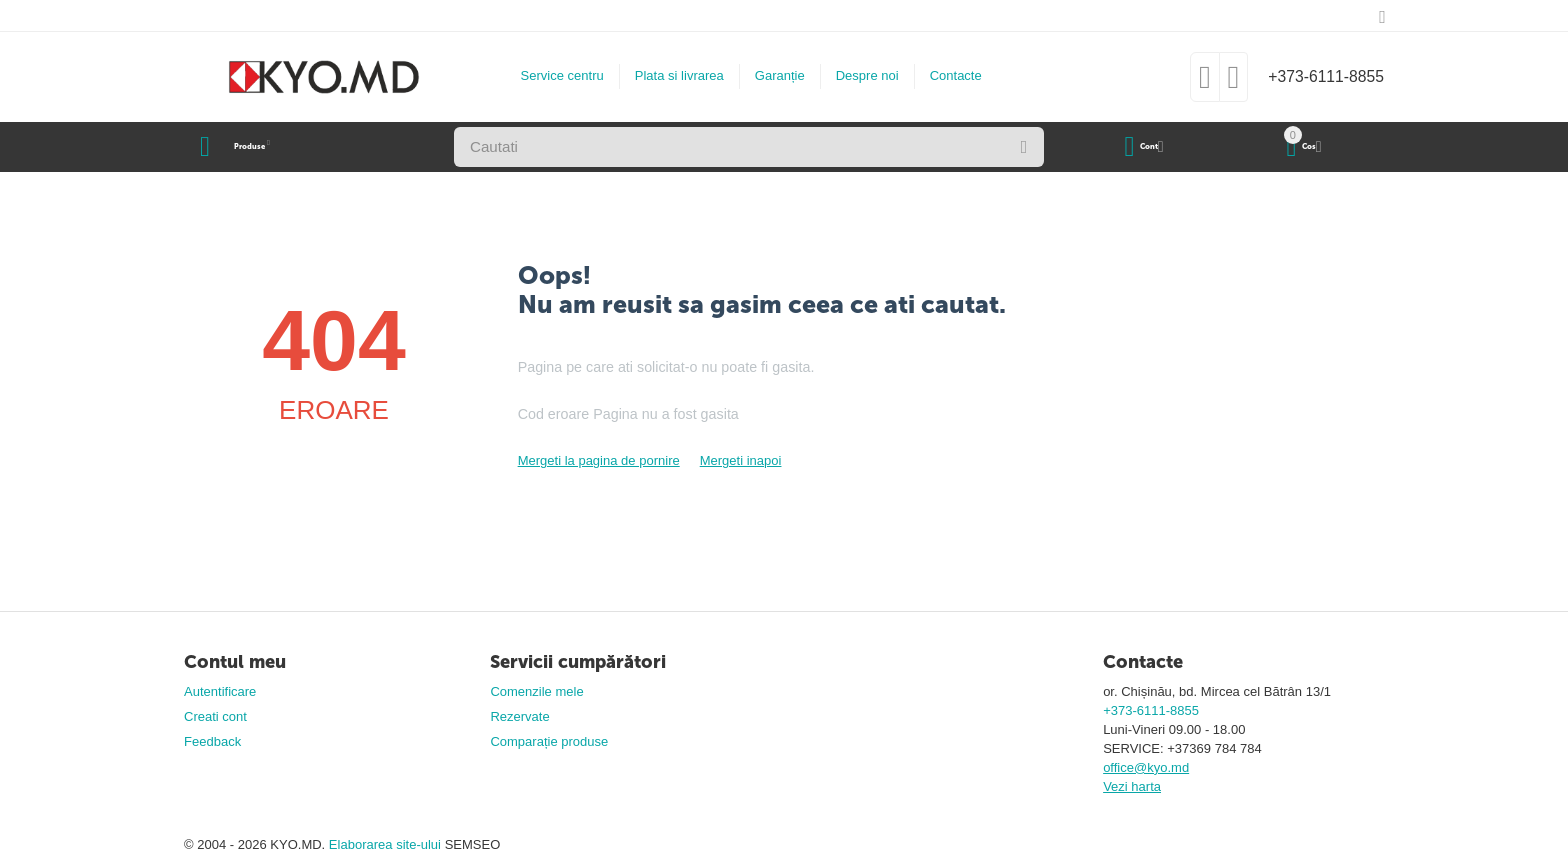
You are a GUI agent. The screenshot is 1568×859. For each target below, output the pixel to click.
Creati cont (215, 716)
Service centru (553, 75)
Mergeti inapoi (741, 460)
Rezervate (519, 716)
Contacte (947, 75)
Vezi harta (1132, 786)
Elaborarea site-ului (387, 844)
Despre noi (858, 75)
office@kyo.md (1146, 767)
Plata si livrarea (670, 75)
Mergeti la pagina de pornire (599, 460)
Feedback (212, 741)
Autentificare (220, 691)
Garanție (771, 75)
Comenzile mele (536, 691)
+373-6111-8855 (1317, 77)
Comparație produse (549, 741)
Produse (269, 147)
